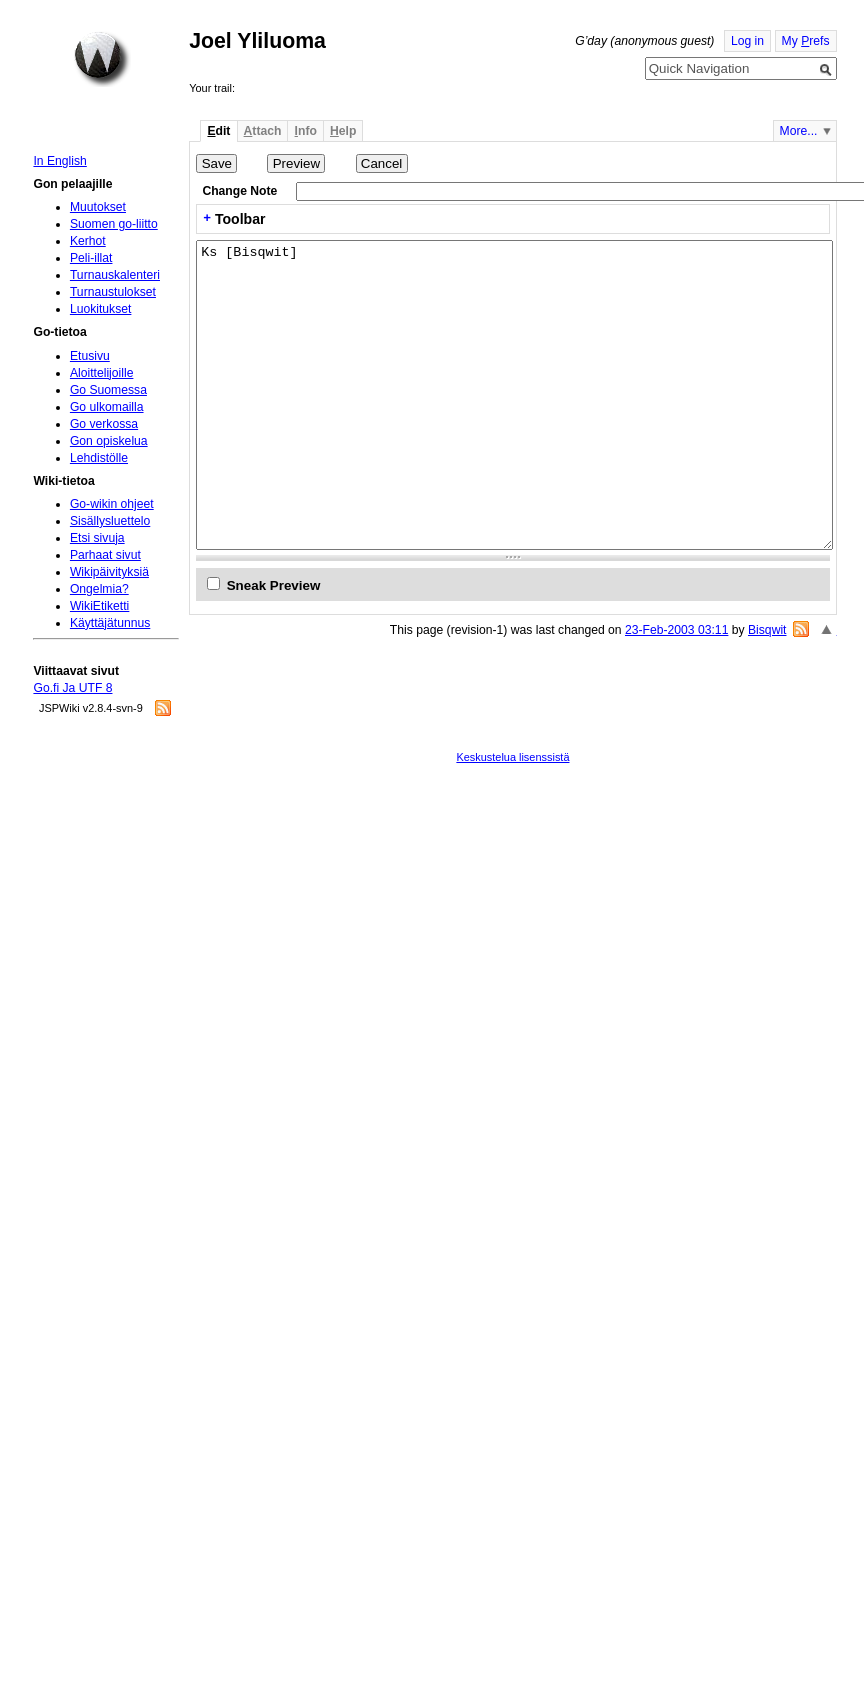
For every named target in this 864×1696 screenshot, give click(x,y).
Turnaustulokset (113, 292)
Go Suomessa (108, 390)
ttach (263, 131)
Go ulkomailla (107, 407)
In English (59, 161)
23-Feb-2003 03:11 (676, 630)
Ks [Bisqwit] (514, 395)
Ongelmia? (99, 589)
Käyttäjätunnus (110, 623)
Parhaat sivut (105, 555)
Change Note (239, 191)
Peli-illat (91, 258)
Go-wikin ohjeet (112, 504)
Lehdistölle (99, 458)
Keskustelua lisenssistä (512, 757)
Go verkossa (104, 424)
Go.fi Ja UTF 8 (72, 688)
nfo (306, 131)
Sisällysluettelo (110, 521)
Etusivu (90, 356)
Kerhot (88, 241)
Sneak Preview (274, 585)
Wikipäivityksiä (109, 572)
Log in (747, 41)
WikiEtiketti (99, 606)
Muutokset (98, 207)
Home (102, 59)
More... (799, 131)
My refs (806, 41)
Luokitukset (101, 309)
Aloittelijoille (102, 373)
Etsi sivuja (97, 538)
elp (343, 131)
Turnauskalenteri (115, 275)
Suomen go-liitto (114, 224)
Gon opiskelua (109, 441)
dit (218, 131)
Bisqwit (767, 630)
